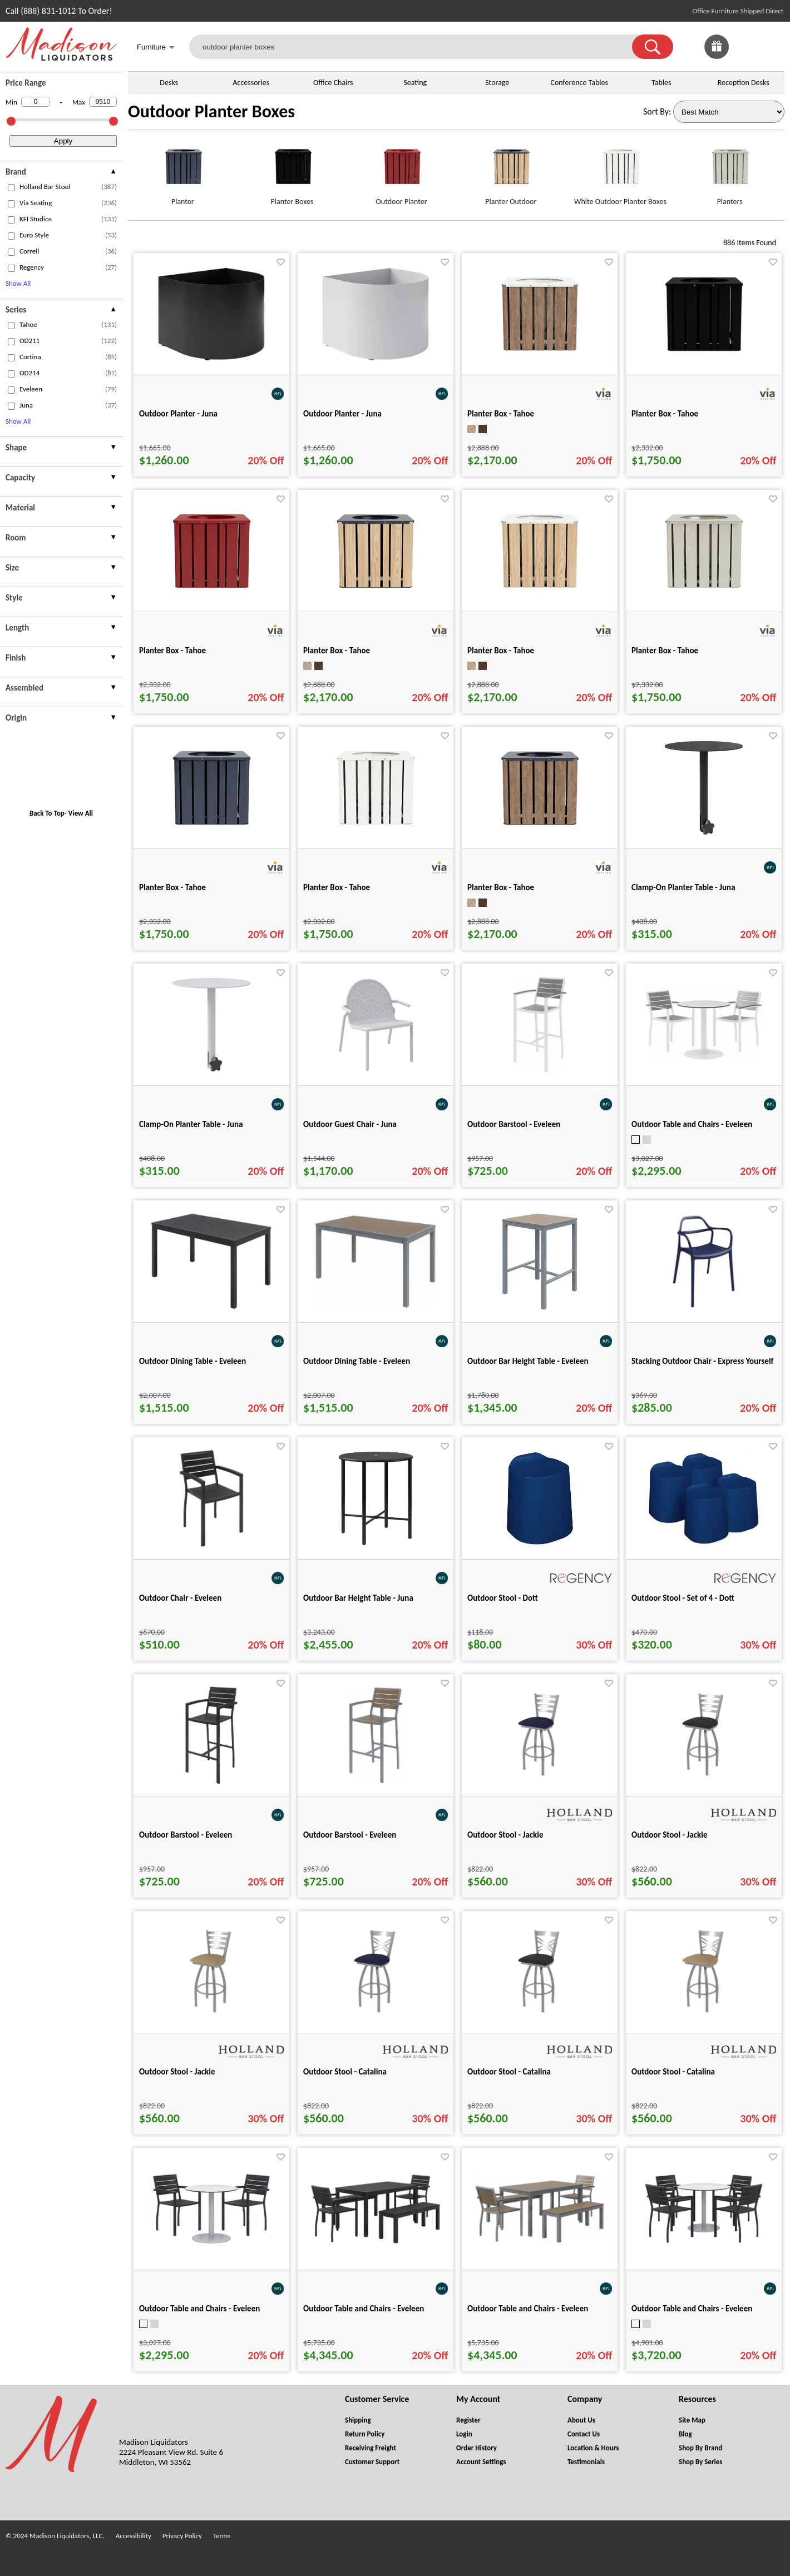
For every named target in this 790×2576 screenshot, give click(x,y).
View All (80, 813)
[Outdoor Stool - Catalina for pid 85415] (539, 2019)
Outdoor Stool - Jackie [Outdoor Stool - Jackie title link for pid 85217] (177, 2072)
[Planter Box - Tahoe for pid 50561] (540, 835)
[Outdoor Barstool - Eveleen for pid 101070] (211, 1782)
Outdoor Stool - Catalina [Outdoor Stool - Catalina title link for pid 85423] (673, 2072)
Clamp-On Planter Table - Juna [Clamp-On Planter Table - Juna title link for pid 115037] (683, 887)
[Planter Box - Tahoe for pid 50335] (704, 361)
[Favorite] (280, 262)
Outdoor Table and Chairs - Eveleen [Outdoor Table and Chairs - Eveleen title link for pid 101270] (527, 2309)
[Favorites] (744, 56)
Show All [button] (18, 283)
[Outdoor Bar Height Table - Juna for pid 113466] (375, 1545)
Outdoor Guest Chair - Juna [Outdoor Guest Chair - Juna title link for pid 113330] (350, 1124)
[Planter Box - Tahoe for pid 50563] (539, 361)
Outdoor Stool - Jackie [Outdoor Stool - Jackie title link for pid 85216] (669, 1835)
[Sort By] (728, 112)
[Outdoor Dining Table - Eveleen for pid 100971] (211, 1307)
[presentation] (61, 173)
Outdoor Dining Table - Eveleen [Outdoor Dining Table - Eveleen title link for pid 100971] (192, 1361)
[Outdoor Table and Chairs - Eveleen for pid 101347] (704, 2242)
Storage (497, 82)
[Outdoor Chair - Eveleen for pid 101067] (211, 1545)
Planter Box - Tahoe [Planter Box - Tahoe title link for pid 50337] (336, 887)
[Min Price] (35, 102)
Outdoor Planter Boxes (211, 111)
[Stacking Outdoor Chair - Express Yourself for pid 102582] (704, 1308)
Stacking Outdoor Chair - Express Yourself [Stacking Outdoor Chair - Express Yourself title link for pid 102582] (702, 1361)
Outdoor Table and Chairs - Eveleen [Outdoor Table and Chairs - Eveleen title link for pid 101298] (691, 1124)
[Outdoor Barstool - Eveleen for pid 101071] (375, 1782)
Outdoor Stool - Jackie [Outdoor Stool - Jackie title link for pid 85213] (505, 1835)
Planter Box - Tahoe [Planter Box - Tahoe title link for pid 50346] (664, 651)
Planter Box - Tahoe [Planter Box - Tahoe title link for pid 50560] (336, 651)
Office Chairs (333, 82)
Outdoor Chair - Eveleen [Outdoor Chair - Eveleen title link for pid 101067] (180, 1598)
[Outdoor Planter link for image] (401, 171)
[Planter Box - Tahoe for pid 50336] (212, 835)
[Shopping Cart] (772, 46)
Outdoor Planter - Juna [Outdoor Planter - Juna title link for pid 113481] (342, 414)
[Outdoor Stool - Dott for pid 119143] (540, 1545)
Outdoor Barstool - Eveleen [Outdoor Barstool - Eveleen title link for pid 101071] (349, 1835)
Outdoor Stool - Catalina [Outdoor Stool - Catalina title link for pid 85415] (509, 2072)
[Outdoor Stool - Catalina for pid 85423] (703, 2019)
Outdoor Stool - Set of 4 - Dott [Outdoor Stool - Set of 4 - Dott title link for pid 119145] (682, 1598)
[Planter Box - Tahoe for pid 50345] (212, 598)
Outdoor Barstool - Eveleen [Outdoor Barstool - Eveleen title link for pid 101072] (513, 1124)
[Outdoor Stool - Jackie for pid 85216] (703, 1782)
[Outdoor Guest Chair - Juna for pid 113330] (375, 1071)
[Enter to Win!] (716, 56)
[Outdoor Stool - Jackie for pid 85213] (539, 1782)
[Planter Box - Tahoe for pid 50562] (539, 598)
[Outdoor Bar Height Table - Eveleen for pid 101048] (539, 1308)
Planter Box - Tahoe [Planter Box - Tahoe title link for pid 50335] (664, 414)
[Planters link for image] (729, 171)
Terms (222, 2536)
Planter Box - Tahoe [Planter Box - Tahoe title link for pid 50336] (172, 887)
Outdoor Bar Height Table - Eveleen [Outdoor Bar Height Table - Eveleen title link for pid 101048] (528, 1361)
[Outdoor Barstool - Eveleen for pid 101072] (540, 1071)
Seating (415, 82)
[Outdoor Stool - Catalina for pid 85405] (375, 2019)
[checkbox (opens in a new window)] (11, 187)
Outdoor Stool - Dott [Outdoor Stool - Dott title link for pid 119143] (502, 1598)
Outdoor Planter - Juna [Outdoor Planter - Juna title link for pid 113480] (178, 414)
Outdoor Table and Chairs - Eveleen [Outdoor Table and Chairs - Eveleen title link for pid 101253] (363, 2309)
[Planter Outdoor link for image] (511, 171)
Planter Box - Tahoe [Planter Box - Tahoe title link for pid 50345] (172, 651)
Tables (661, 82)
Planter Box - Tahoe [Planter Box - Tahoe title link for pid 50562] (500, 651)
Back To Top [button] (47, 813)
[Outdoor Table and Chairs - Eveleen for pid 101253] (375, 2242)
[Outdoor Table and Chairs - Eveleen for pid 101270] (539, 2242)
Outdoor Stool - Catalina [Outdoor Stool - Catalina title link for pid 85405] (345, 2072)
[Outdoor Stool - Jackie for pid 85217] (211, 2019)
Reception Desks (743, 82)
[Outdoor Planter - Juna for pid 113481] (375, 361)
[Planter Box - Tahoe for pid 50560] (375, 598)
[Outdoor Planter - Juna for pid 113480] (211, 361)
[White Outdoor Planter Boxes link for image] (620, 171)
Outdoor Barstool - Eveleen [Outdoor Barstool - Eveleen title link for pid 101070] (185, 1835)
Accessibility (133, 2536)
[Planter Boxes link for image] (292, 171)
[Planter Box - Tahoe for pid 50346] (704, 598)
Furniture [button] (156, 48)
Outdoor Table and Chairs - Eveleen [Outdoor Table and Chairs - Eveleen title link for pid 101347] (691, 2309)
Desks (169, 82)
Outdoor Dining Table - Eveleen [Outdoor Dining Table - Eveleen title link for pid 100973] (356, 1361)
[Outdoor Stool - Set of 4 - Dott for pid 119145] (703, 1545)
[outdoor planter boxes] (417, 46)
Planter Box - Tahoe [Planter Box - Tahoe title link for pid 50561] (500, 887)
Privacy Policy (182, 2536)
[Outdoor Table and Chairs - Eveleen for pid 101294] (211, 2243)
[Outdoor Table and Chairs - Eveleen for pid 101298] (704, 1059)
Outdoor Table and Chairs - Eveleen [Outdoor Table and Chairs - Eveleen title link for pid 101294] (199, 2309)
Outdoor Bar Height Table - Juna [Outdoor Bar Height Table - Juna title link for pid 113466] (358, 1598)
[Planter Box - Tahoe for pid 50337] (376, 835)
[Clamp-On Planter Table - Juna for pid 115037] (703, 835)
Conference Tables (579, 82)
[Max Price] (103, 102)
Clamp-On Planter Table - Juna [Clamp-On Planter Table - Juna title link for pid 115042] (191, 1124)
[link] (772, 46)
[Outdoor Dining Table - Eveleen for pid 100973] (375, 1306)
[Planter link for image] (183, 171)
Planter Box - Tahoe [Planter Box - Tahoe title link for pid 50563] (500, 414)
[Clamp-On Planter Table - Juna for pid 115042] (211, 1071)
